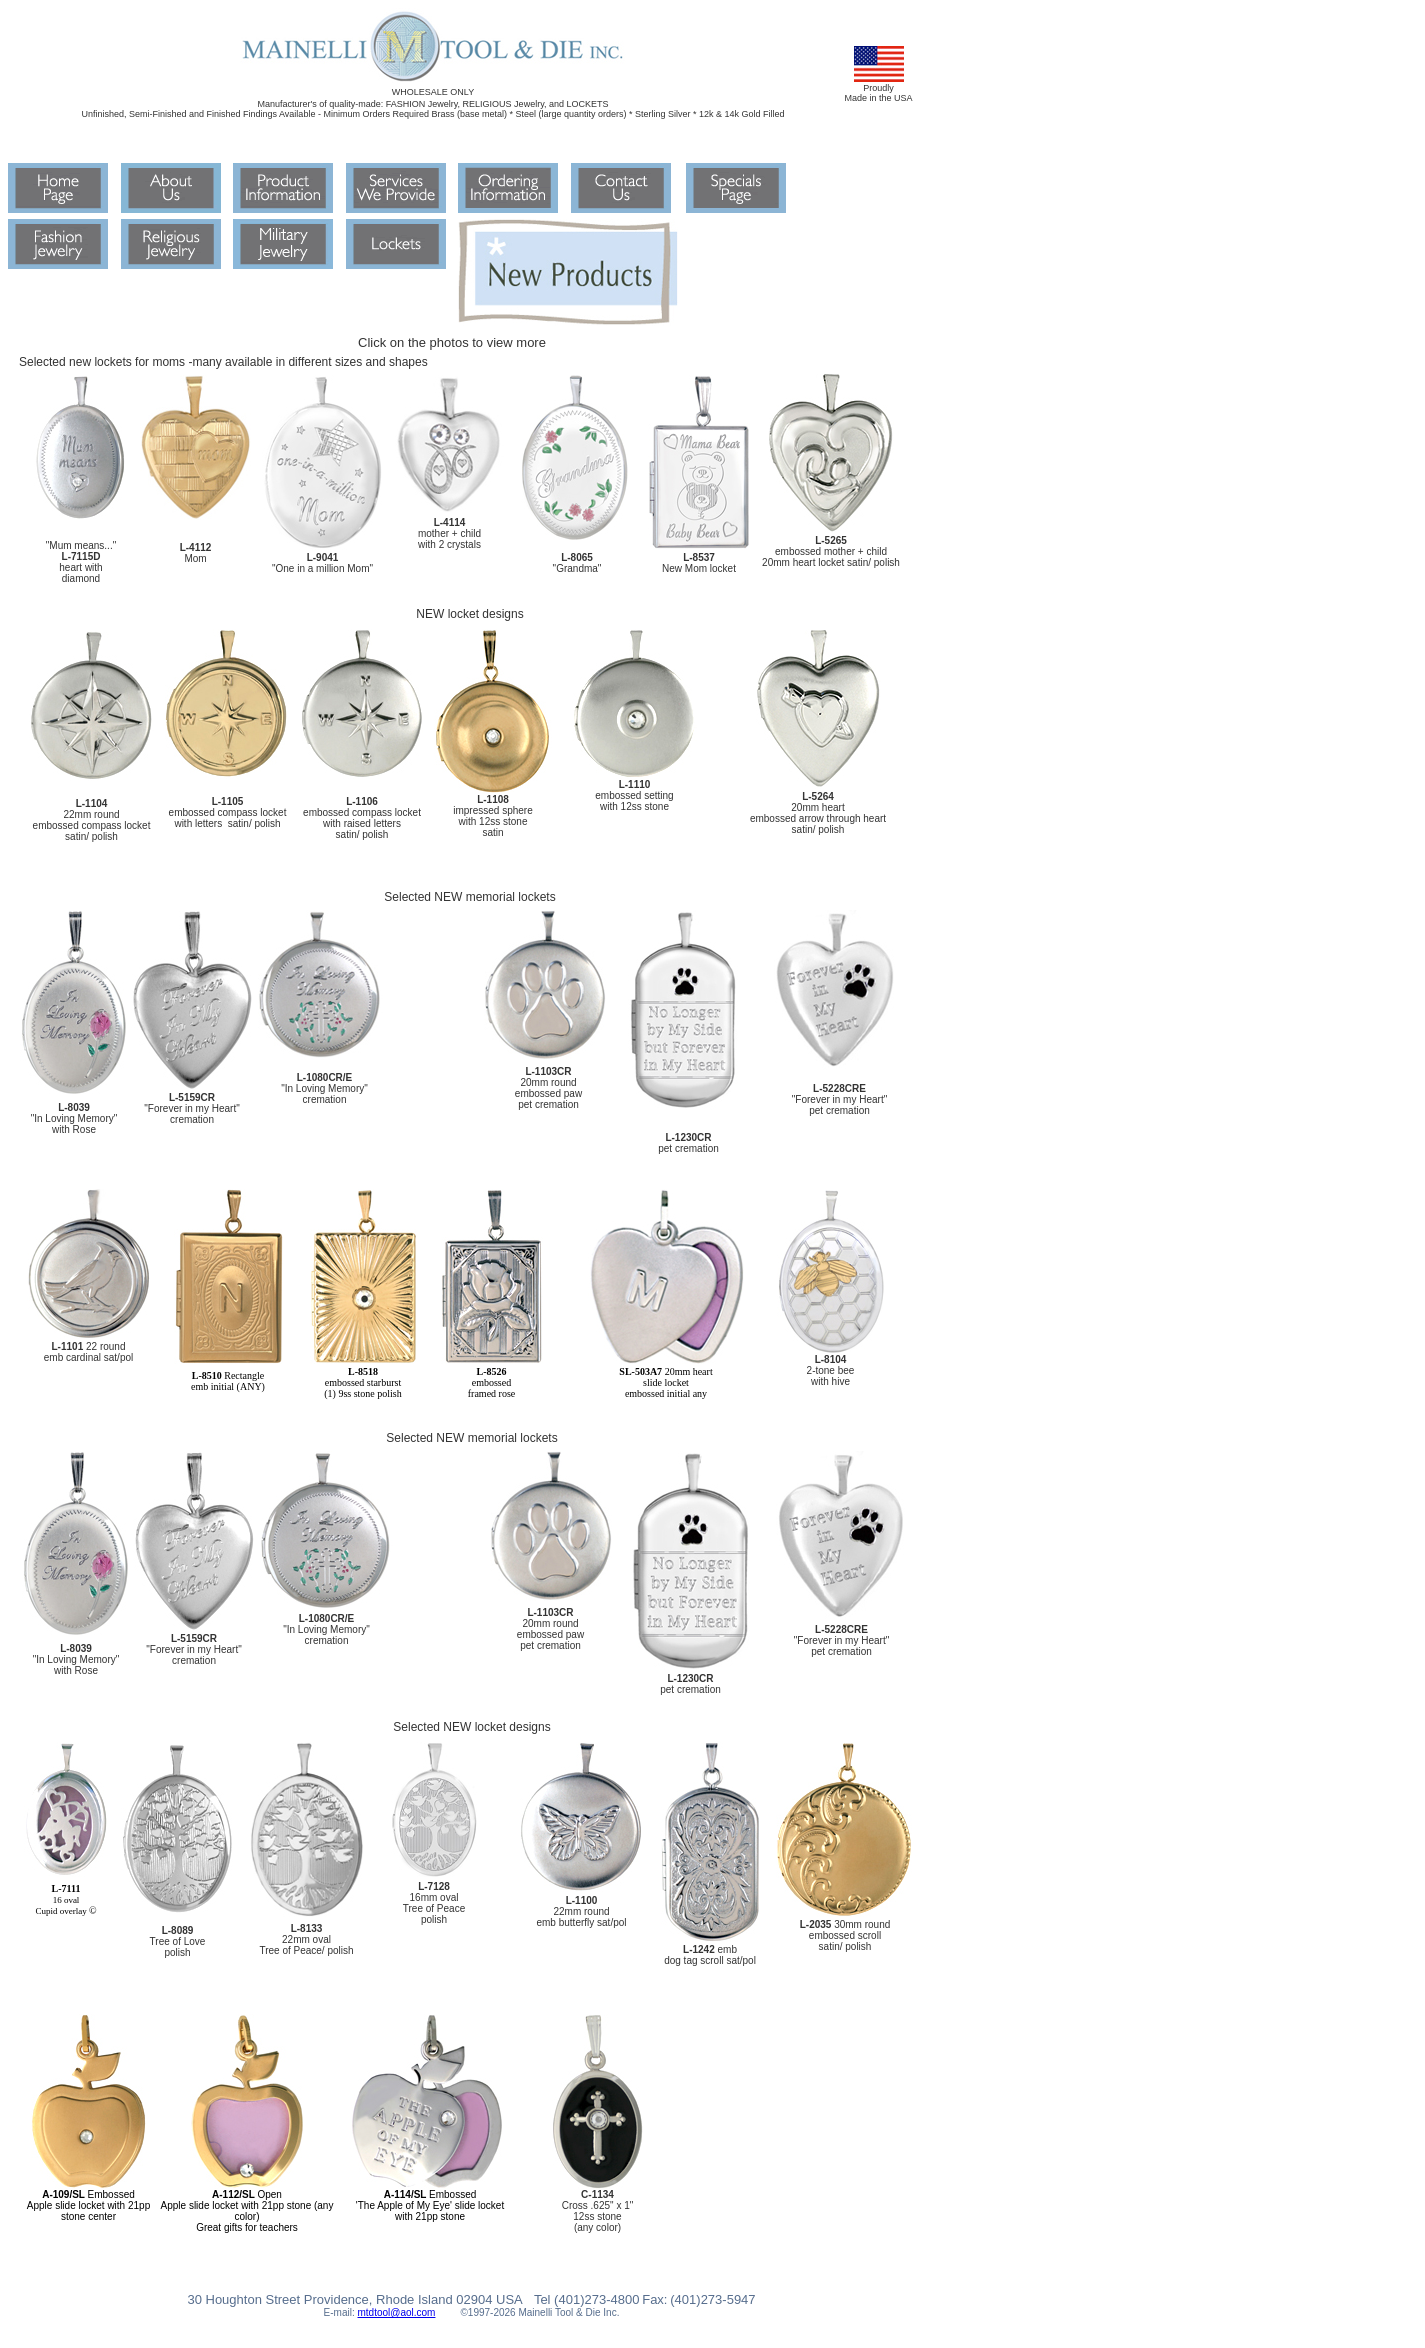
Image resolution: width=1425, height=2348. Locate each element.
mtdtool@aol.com (396, 2312)
